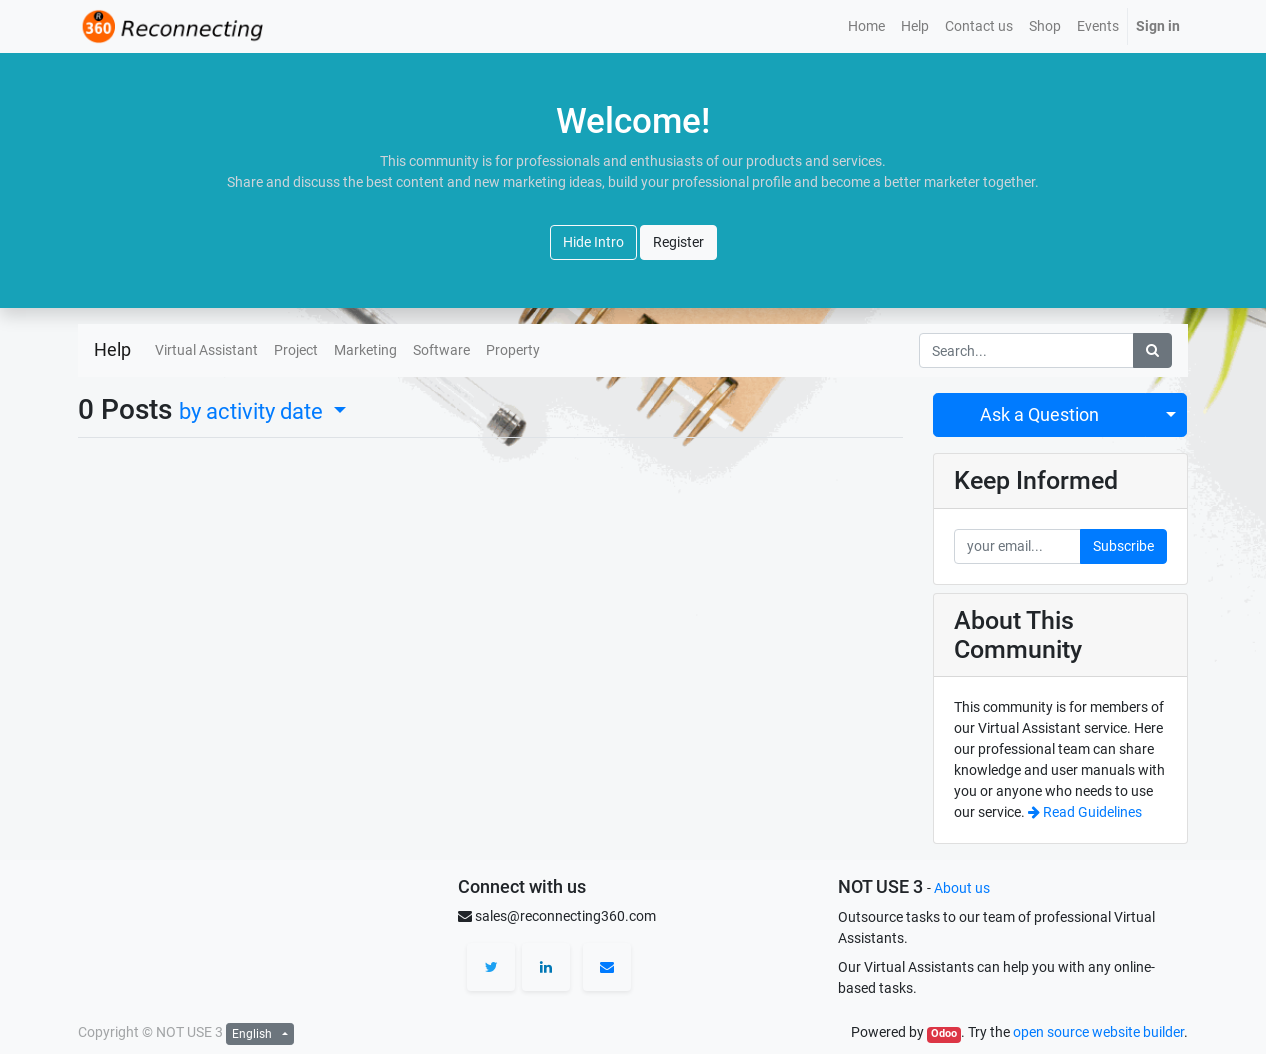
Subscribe (1123, 546)
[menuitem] (866, 26)
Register (678, 242)
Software (441, 350)
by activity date (253, 411)
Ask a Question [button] (1039, 415)
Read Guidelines (1085, 812)
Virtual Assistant (206, 350)
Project (296, 350)
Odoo (944, 1033)
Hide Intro (593, 242)
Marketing (365, 350)
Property (513, 350)
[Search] (1152, 350)
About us (962, 888)
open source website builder (1098, 1032)
